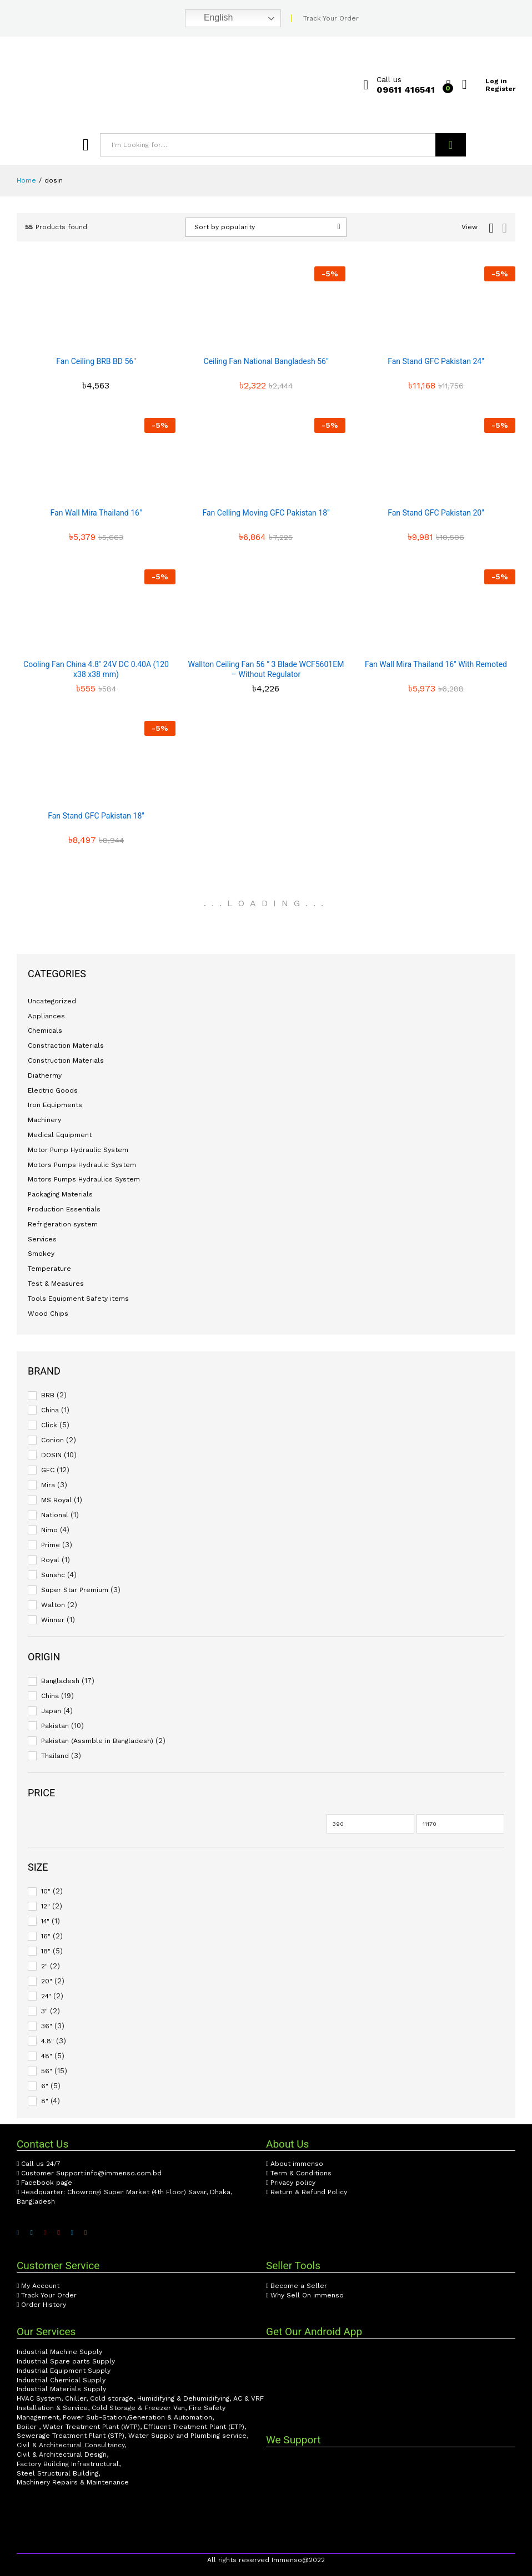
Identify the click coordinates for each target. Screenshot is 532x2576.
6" (44, 2086)
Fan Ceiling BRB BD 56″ (95, 361)
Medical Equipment (60, 1135)
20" (46, 1981)
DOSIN (51, 1455)
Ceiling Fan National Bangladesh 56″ (266, 361)
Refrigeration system (63, 1224)
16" (46, 1936)
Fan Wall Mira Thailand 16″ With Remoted (436, 664)
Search (450, 144)
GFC (47, 1470)
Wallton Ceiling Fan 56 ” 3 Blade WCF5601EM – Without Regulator (266, 669)
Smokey (41, 1253)
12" (45, 1906)
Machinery (44, 1120)
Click (49, 1425)
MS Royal (56, 1500)
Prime (50, 1545)
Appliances (46, 1016)
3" (44, 2011)
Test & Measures (56, 1283)
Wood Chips (48, 1313)
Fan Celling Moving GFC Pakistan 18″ (265, 512)
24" (46, 1996)
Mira (48, 1485)
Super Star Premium (74, 1590)
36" (46, 2026)
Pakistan (55, 1726)
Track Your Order (331, 18)
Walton (53, 1605)
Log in (484, 81)
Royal (50, 1560)
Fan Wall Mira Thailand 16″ (96, 512)
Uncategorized (52, 1001)
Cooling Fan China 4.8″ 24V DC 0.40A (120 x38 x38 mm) (96, 669)
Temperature (49, 1268)
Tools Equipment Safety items (78, 1298)
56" (46, 2071)
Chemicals (45, 1030)
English (210, 18)
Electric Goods (53, 1090)
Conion (52, 1440)
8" (44, 2101)
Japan (51, 1711)
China (50, 1410)
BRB (47, 1395)
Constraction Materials (66, 1045)
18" (46, 1951)
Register (500, 89)
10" (46, 1891)
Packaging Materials (60, 1194)
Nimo (49, 1530)
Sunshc (53, 1575)
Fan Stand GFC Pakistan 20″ (436, 512)
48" (46, 2056)
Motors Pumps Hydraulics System (84, 1179)
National (54, 1515)
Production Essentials (64, 1209)
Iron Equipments (55, 1105)
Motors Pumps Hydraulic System (82, 1165)
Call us (389, 79)
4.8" (47, 2041)
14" (45, 1921)
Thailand (55, 1756)
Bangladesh (60, 1681)
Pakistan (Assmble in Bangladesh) (97, 1741)
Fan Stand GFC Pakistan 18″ (96, 815)
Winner (52, 1620)
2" (44, 1966)
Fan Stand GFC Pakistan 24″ (436, 361)
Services (42, 1239)
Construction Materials (66, 1060)
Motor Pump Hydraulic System (78, 1150)
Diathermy (45, 1075)
